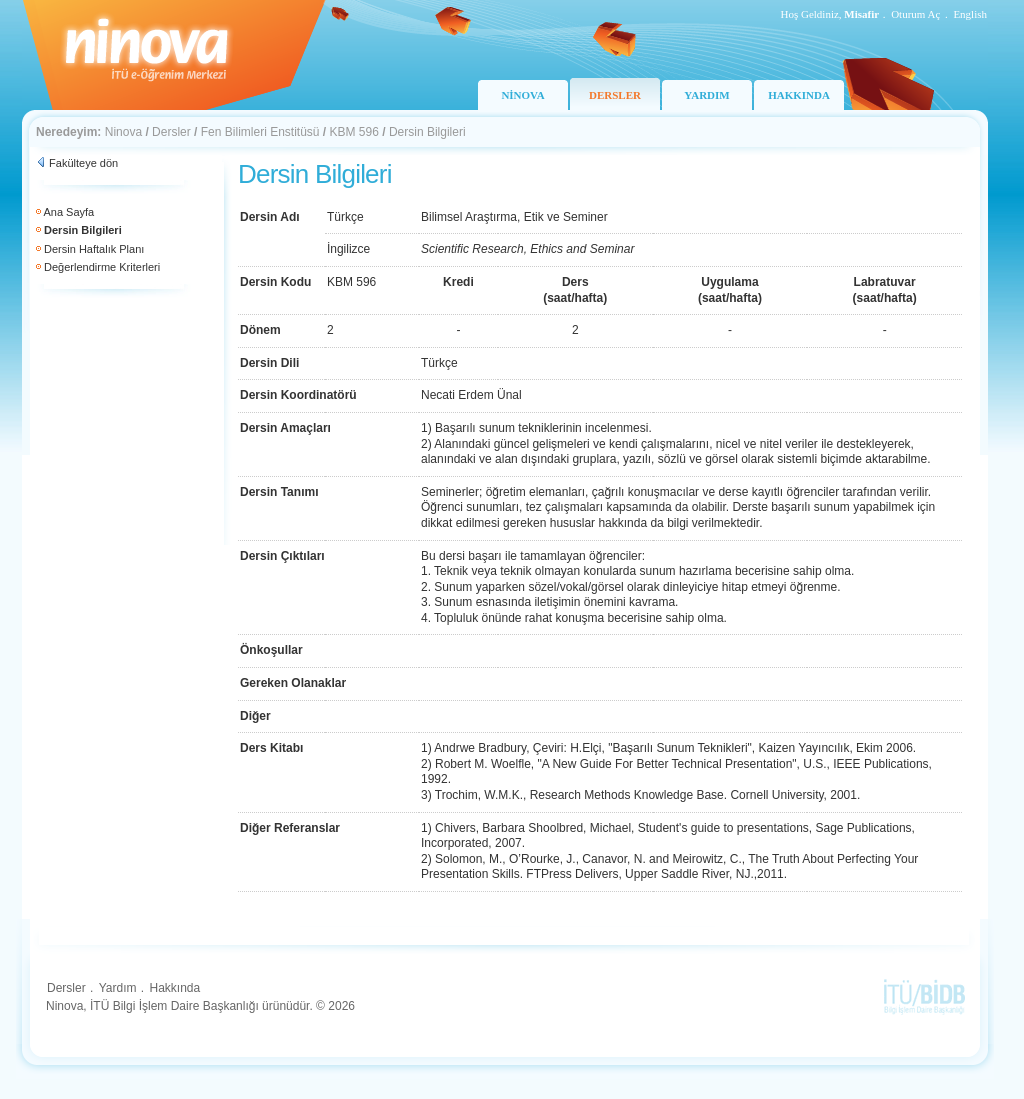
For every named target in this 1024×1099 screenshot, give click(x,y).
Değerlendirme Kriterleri (102, 267)
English (970, 14)
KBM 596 (354, 132)
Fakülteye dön (83, 163)
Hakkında (174, 988)
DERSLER (615, 95)
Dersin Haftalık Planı (94, 249)
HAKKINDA (799, 95)
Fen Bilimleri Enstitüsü (260, 132)
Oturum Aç (915, 14)
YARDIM (706, 95)
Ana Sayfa (68, 212)
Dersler (171, 132)
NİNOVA (522, 95)
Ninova (123, 132)
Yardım (118, 988)
